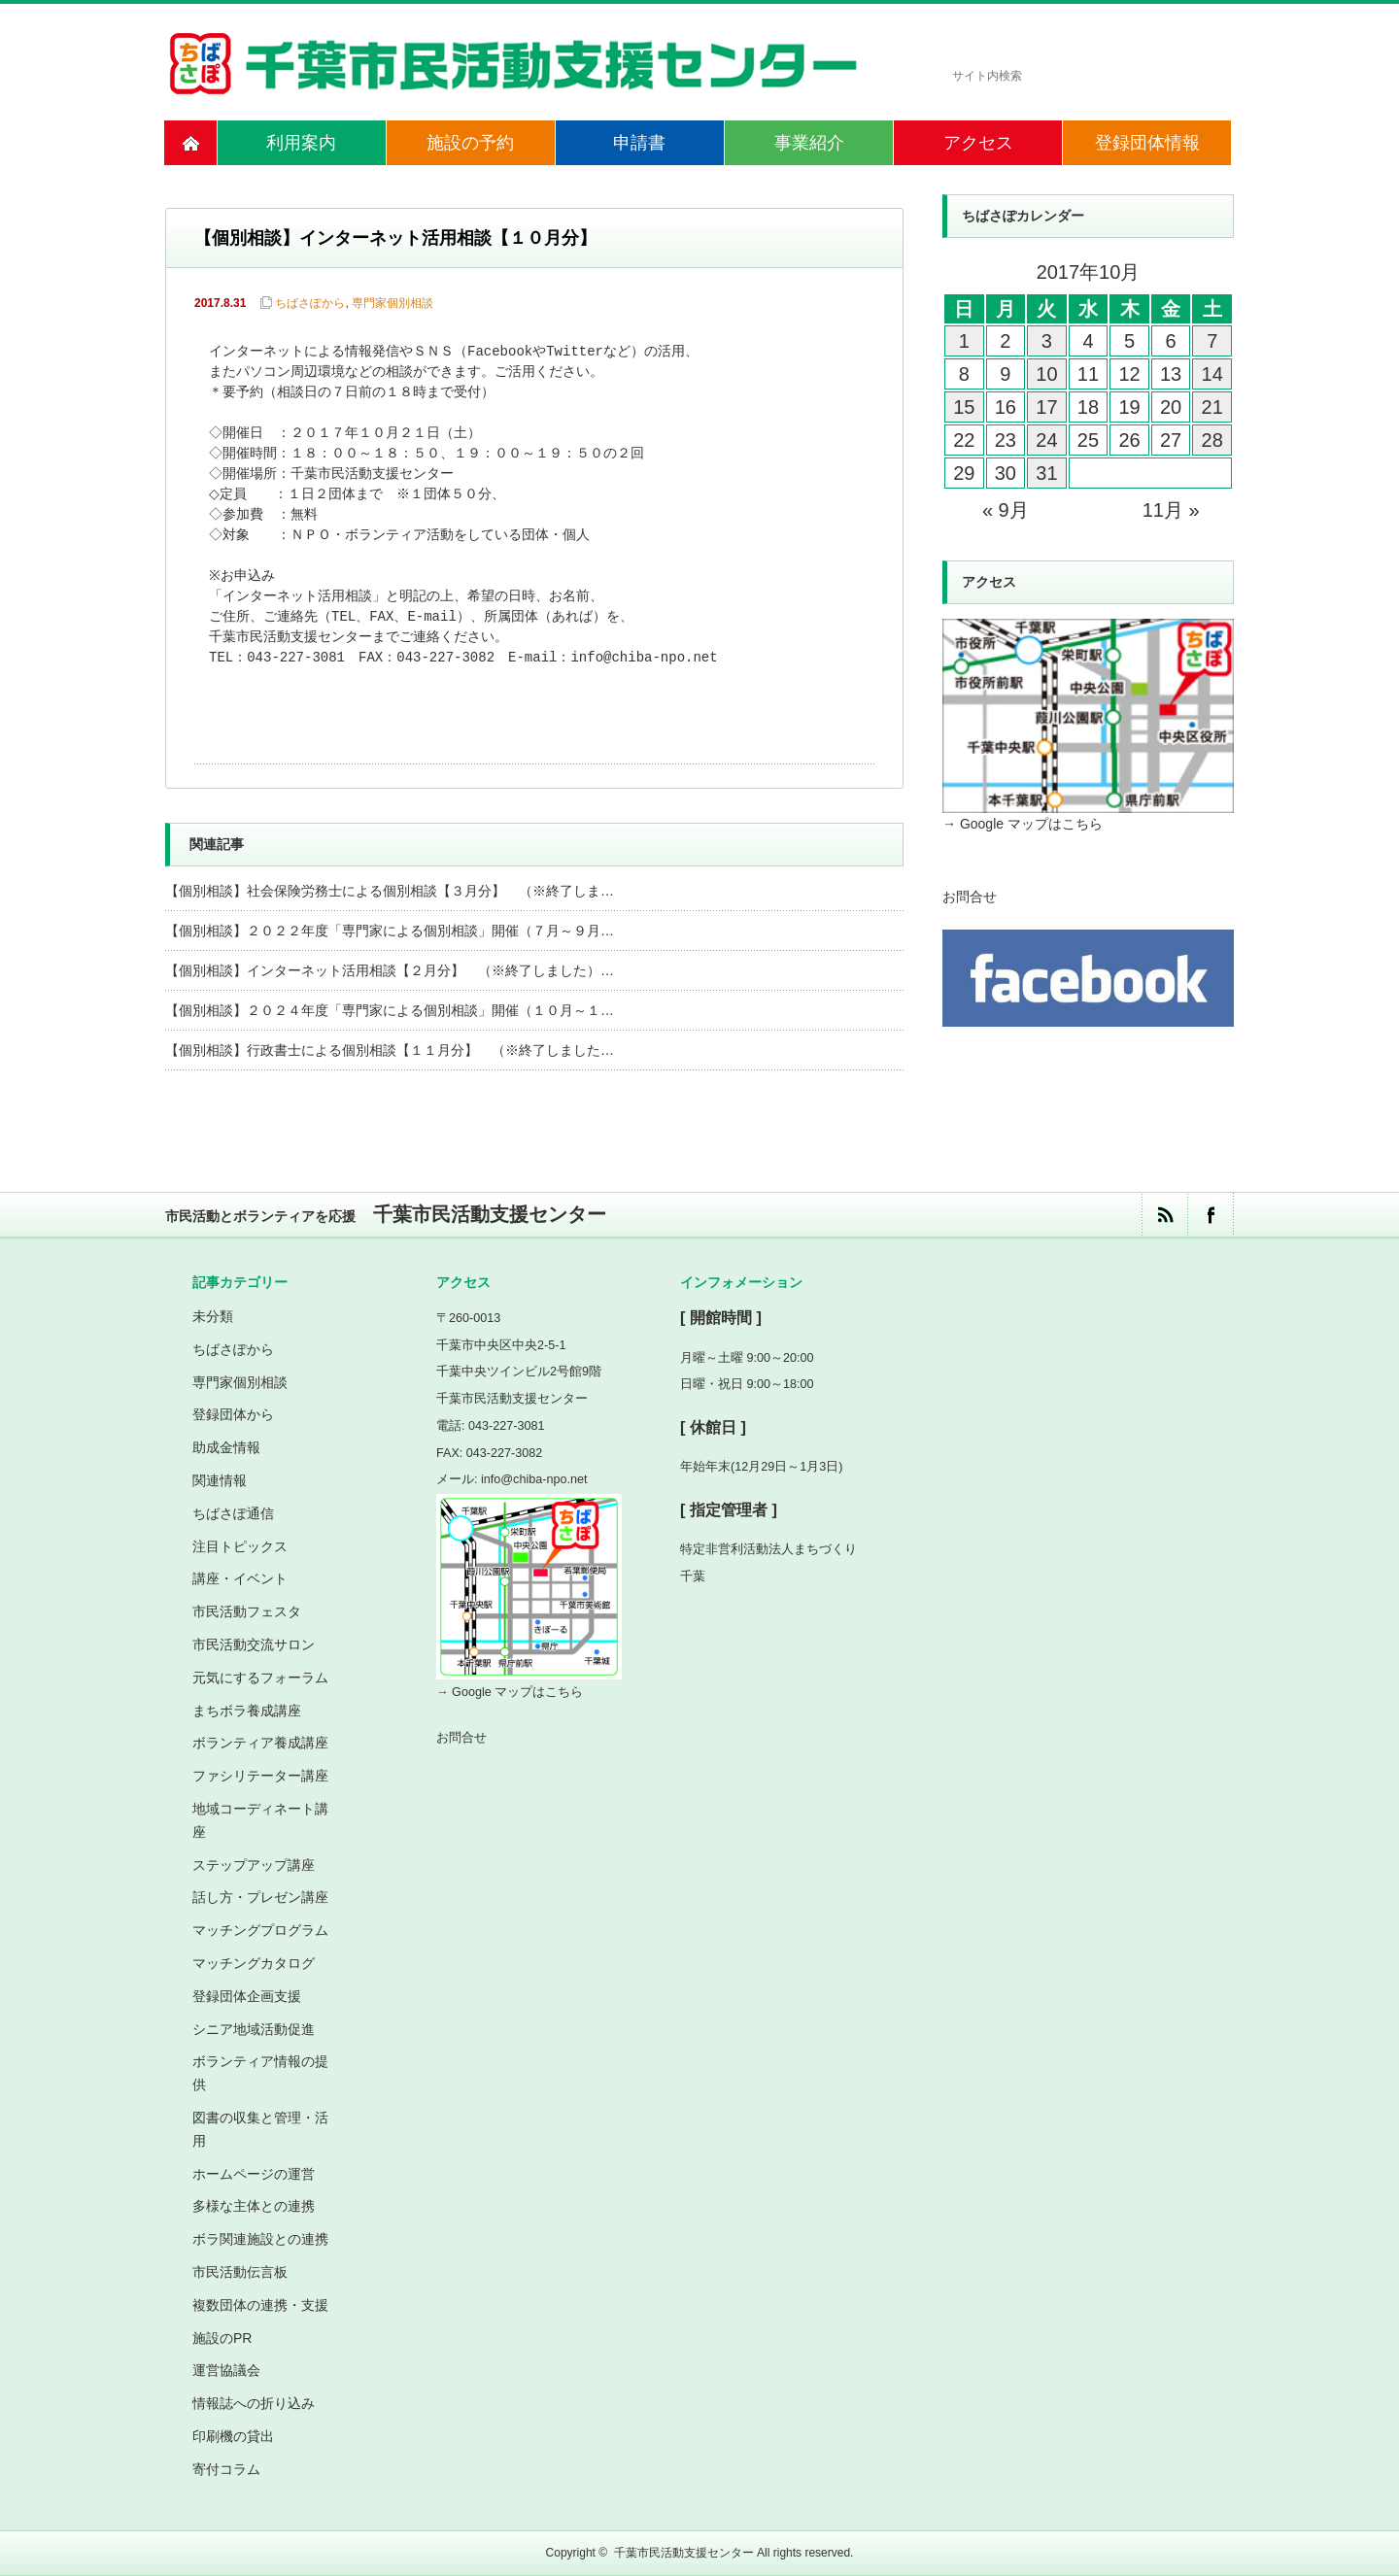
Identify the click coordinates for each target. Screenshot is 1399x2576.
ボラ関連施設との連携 (260, 2239)
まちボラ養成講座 (246, 1710)
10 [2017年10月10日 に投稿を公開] (1046, 374)
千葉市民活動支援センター (684, 2552)
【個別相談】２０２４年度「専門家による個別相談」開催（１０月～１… (389, 1010)
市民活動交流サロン (253, 1644)
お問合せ (969, 896)
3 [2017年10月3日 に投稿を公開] (1046, 341)
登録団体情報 (1147, 143)
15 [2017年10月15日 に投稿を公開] (963, 407)
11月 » (1171, 510)
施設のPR (222, 2338)
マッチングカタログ (253, 1963)
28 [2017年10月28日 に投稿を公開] (1212, 440)
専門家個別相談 (392, 303)
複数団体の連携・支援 (260, 2305)
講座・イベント (240, 1578)
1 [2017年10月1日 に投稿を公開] (964, 341)
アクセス (978, 143)
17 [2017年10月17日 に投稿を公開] (1046, 407)
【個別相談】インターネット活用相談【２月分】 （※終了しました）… (389, 970)
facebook (1210, 1215)
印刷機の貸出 (233, 2436)
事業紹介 (809, 143)
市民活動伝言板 (240, 2272)
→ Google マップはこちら (1022, 823)
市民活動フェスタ (246, 1611)
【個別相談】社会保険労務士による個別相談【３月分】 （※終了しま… (389, 890)
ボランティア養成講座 (260, 1742)
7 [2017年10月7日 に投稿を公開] (1212, 341)
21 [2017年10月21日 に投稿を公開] (1212, 407)
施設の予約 (470, 143)
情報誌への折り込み (253, 2403)
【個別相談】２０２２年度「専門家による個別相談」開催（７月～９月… (389, 930)
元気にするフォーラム (260, 1677)
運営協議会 (226, 2370)
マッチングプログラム (260, 1930)
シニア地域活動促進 (253, 2029)
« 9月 (1005, 510)
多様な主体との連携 (253, 2206)
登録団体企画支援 (246, 1996)
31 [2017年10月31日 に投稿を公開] (1046, 473)
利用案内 (301, 143)
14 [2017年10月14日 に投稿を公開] (1212, 374)
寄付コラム (226, 2469)
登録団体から (233, 1414)
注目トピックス (240, 1546)
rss (1164, 1215)
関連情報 (219, 1480)
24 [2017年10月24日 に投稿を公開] (1046, 440)
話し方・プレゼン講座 (260, 1897)
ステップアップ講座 (253, 1865)
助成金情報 (226, 1447)
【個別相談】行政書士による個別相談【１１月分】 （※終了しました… (389, 1050)
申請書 (639, 143)
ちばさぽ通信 (233, 1513)
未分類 (212, 1316)
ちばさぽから (310, 303)
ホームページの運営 (253, 2174)
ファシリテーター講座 (260, 1775)
